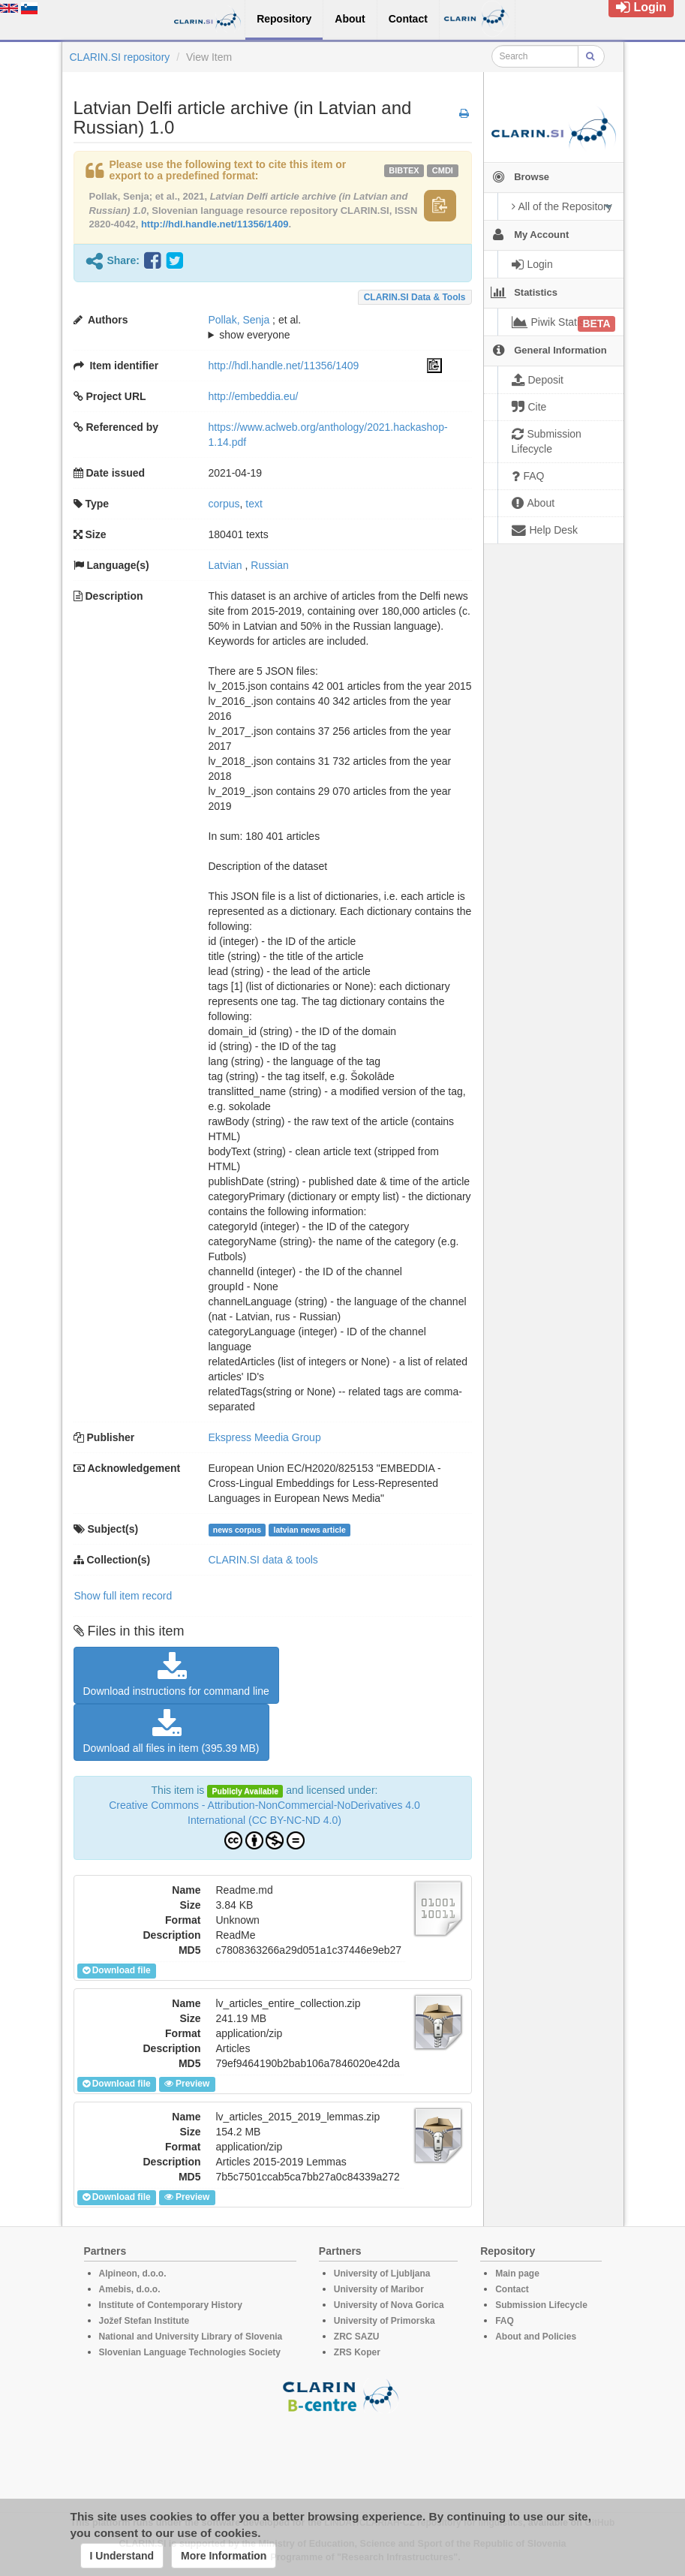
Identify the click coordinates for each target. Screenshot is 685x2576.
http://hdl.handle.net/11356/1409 (215, 224)
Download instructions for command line (176, 1674)
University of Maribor (379, 2289)
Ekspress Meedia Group (265, 1437)
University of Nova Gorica (389, 2305)
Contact (512, 2289)
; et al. (325, 328)
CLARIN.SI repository (120, 57)
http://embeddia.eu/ (254, 396)
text (254, 504)
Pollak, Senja (239, 320)
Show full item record (123, 1596)
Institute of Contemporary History (170, 2305)
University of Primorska (384, 2321)
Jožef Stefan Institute (144, 2321)
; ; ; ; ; (325, 327)
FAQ (504, 2321)
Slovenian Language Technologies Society (190, 2352)
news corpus (237, 1529)
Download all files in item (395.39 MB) (171, 1731)
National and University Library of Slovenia (191, 2336)
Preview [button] (186, 2083)
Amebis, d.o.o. (130, 2289)
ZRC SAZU (357, 2336)
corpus (224, 504)
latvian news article (309, 1529)
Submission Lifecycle (541, 2305)
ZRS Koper (357, 2352)
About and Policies (535, 2336)
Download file (117, 1970)
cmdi (442, 170)
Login (641, 7)
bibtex (404, 170)
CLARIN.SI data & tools (415, 297)
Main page (517, 2273)
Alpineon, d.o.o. (133, 2273)
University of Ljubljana (382, 2273)
